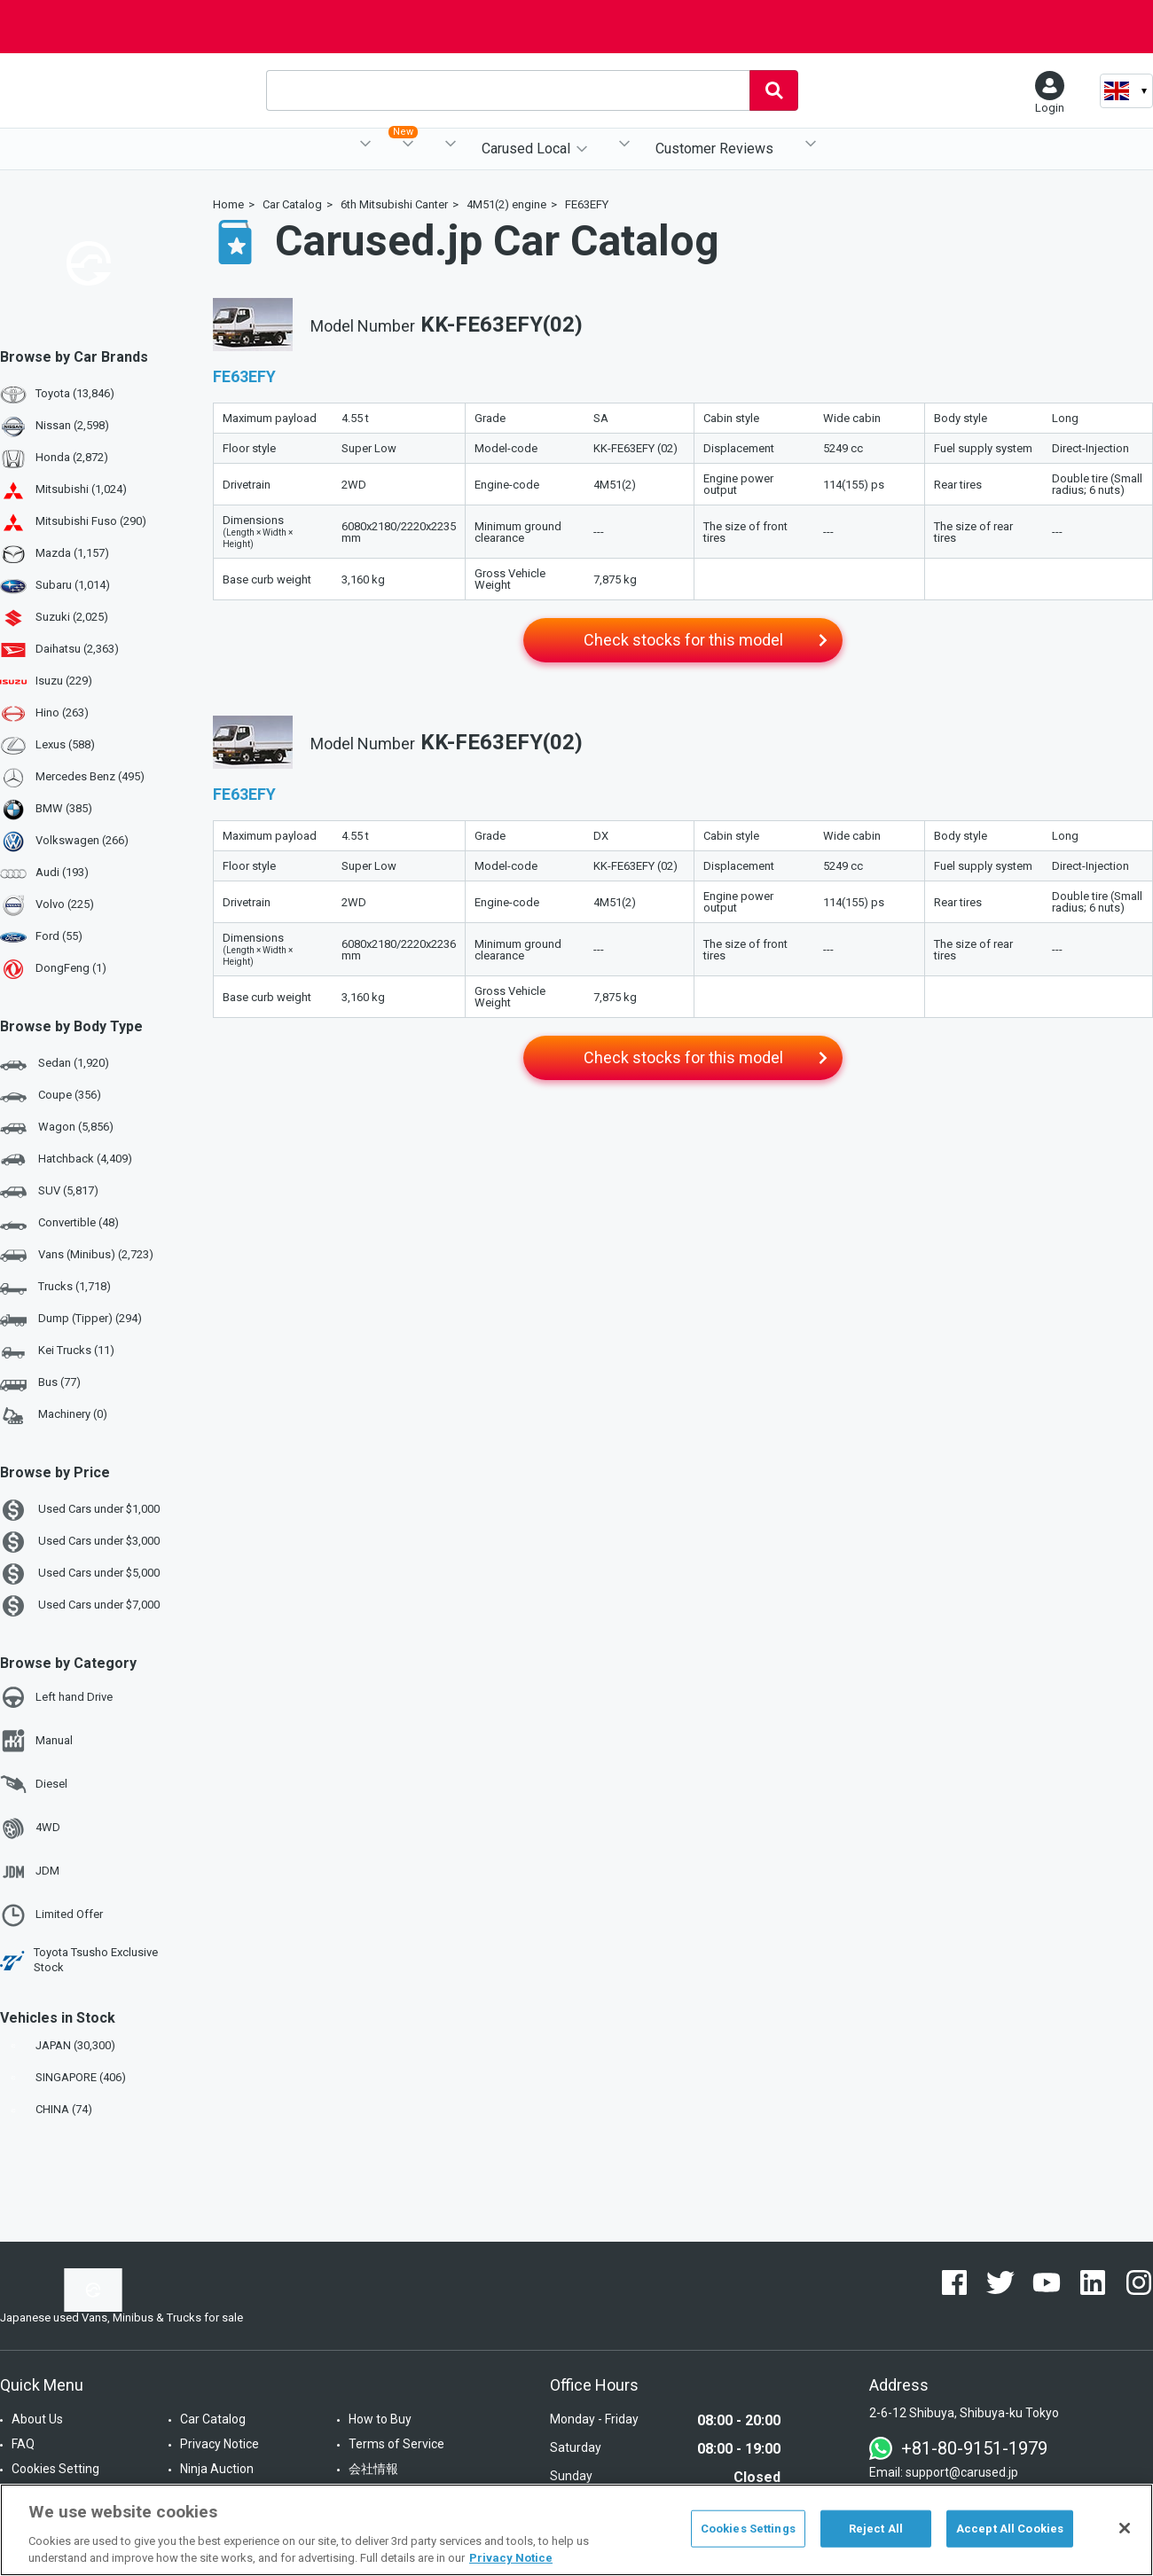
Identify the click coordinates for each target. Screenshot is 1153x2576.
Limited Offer (51, 1915)
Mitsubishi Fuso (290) (90, 521)
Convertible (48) (59, 1223)
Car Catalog (213, 2419)
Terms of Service (396, 2444)
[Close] (1124, 2528)
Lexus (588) (65, 744)
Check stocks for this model (683, 639)
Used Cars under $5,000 (80, 1574)
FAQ (23, 2444)
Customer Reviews (714, 148)
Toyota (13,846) (74, 393)
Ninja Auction (217, 2469)
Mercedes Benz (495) (90, 776)
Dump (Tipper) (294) (71, 1319)
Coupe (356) (50, 1096)
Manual (36, 1740)
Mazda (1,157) (72, 553)
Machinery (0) (53, 1415)
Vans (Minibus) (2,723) (76, 1255)
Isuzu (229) (63, 680)
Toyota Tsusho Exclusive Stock (79, 1960)
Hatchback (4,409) (66, 1160)
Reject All (876, 2528)
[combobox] (507, 90)
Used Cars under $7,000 (80, 1606)
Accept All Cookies (1009, 2528)
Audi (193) (62, 872)
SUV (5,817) (49, 1191)
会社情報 (373, 2469)
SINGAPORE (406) (65, 2077)
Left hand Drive (56, 1697)
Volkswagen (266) (82, 840)
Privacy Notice (219, 2444)
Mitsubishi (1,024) (81, 489)
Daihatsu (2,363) (77, 648)
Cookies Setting (55, 2469)
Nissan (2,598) (72, 425)
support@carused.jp (962, 2472)
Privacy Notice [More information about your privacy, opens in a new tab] (511, 2557)
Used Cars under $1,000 (80, 1510)
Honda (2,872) (71, 457)
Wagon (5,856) (57, 1128)
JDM (29, 1872)
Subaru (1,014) (72, 584)
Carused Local (526, 148)
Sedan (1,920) (54, 1064)
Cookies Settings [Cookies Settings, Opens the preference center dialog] (748, 2528)
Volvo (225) (64, 904)
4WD (30, 1828)
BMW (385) (63, 808)
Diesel (33, 1784)
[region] (576, 2530)
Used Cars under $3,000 (80, 1542)
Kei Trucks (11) (57, 1351)
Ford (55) (58, 936)
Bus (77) (40, 1383)
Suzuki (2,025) (71, 616)
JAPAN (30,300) (59, 2045)
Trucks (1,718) (55, 1287)
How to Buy (380, 2419)
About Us (37, 2419)
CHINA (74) (48, 2109)
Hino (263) (62, 712)
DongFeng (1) (70, 968)
